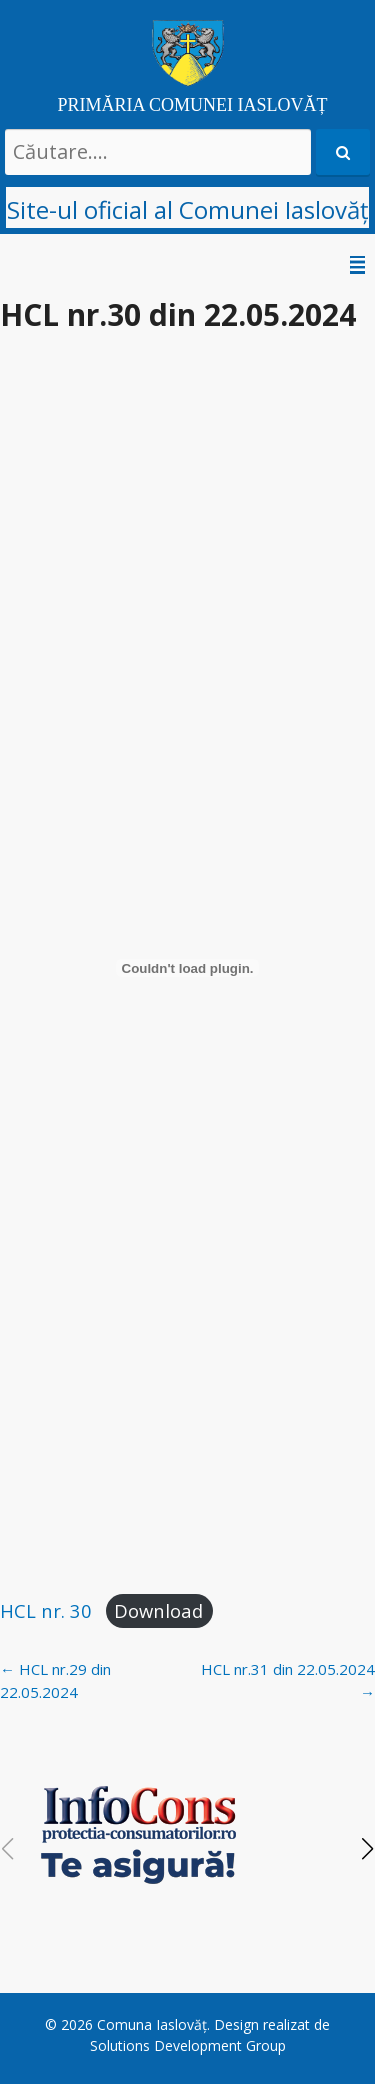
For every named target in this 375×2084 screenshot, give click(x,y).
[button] (368, 1849)
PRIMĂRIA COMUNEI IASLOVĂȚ (192, 105)
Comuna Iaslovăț (152, 2024)
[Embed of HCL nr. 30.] (187, 968)
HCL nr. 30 (46, 1610)
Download (158, 1610)
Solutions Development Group (188, 2045)
